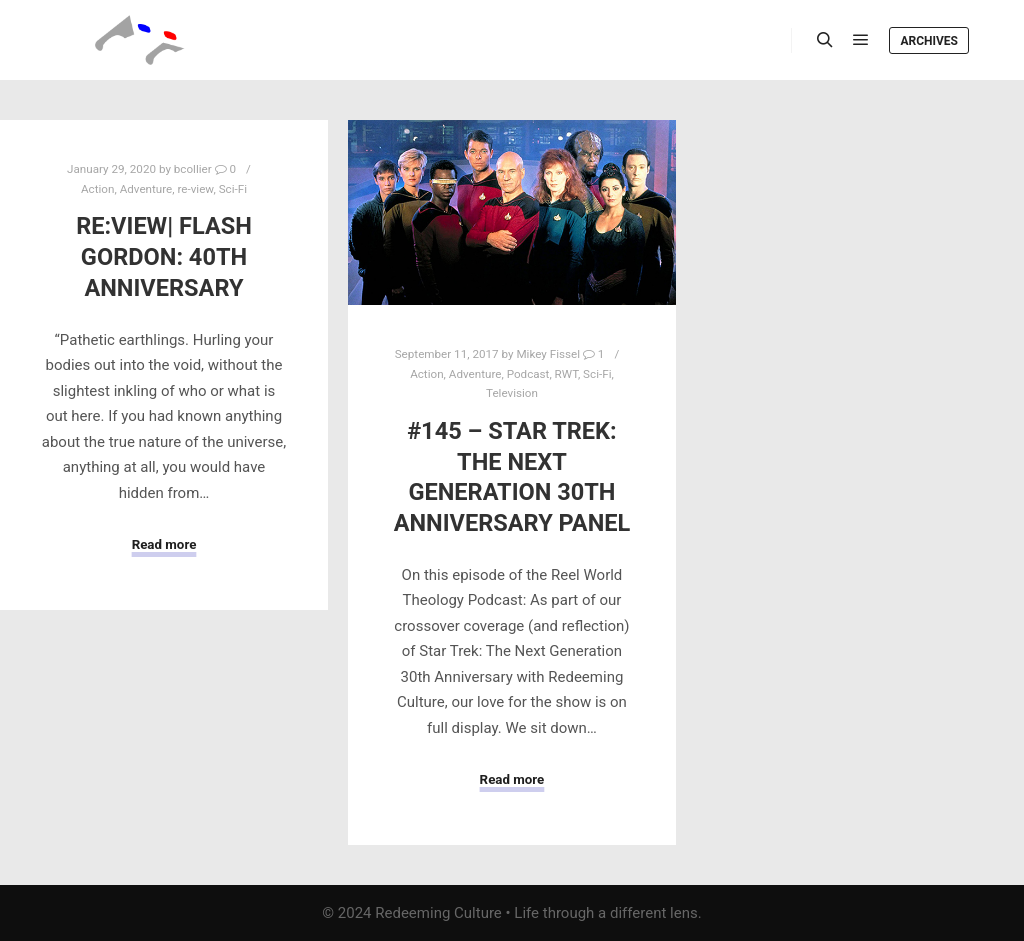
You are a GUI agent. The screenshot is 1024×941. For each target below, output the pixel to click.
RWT (566, 374)
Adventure (146, 189)
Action (97, 189)
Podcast (528, 374)
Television (512, 393)
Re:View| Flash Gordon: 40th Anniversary (164, 256)
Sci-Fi (233, 189)
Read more (164, 544)
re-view (195, 189)
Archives (929, 41)
